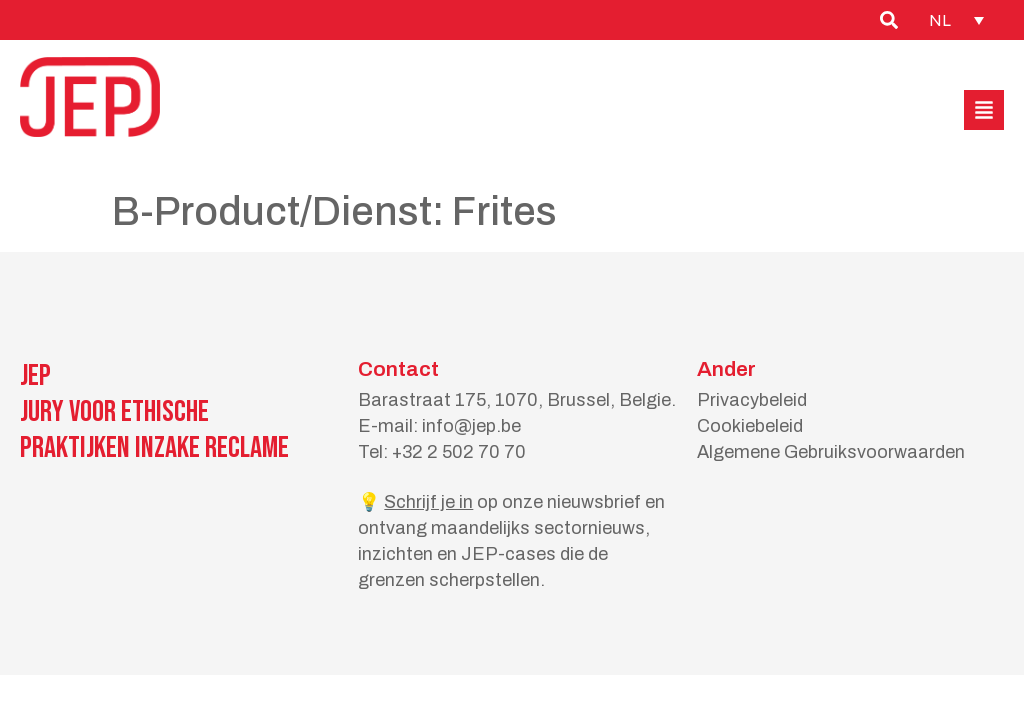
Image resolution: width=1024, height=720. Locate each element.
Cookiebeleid (750, 426)
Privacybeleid (752, 400)
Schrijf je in (428, 502)
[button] (984, 110)
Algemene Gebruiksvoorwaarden (831, 452)
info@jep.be (471, 426)
